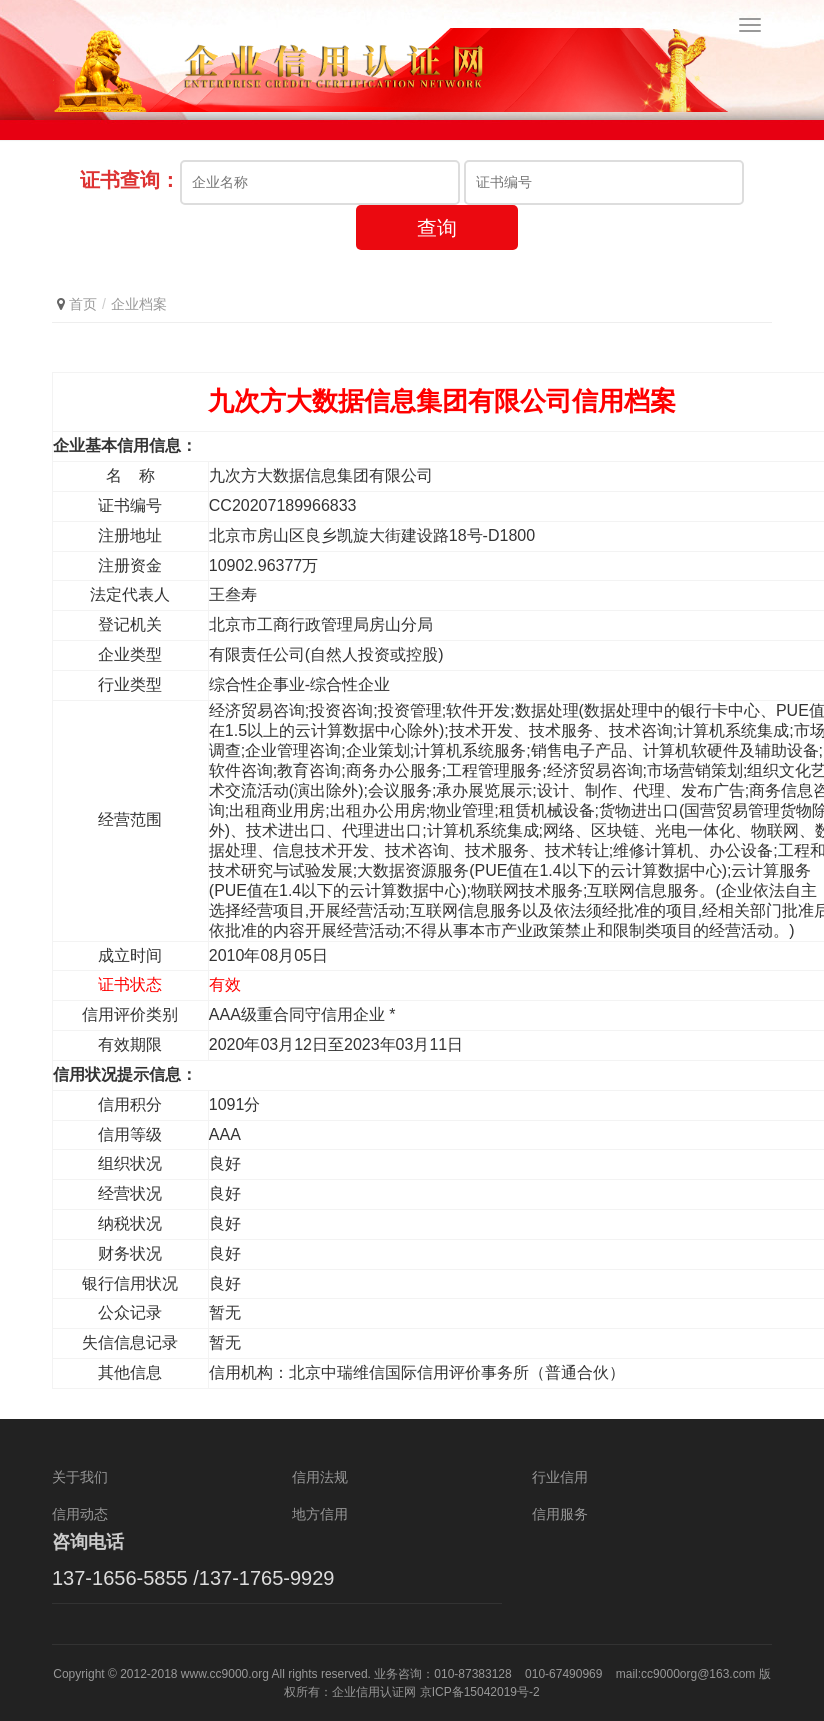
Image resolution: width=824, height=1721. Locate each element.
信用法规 (320, 1477)
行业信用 (560, 1477)
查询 (437, 228)
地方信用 (320, 1514)
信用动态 (80, 1514)
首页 (83, 304)
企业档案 (139, 304)
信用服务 (560, 1514)
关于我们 (80, 1477)
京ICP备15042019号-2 (480, 1692)
